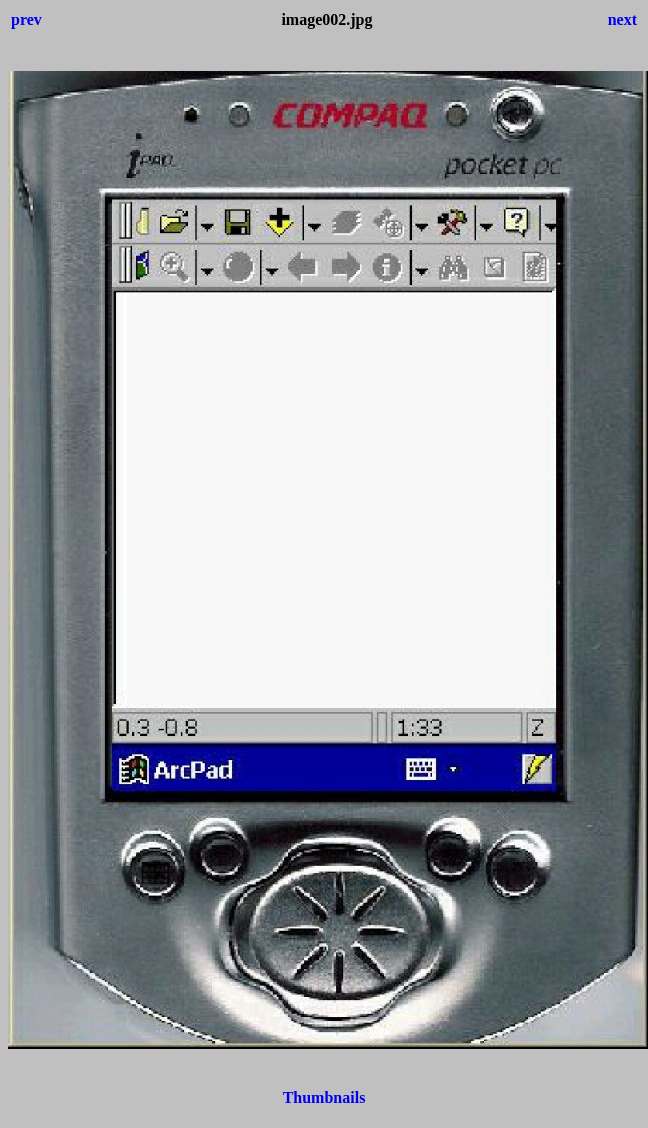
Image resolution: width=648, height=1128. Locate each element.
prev (26, 19)
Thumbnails (324, 1097)
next (622, 19)
